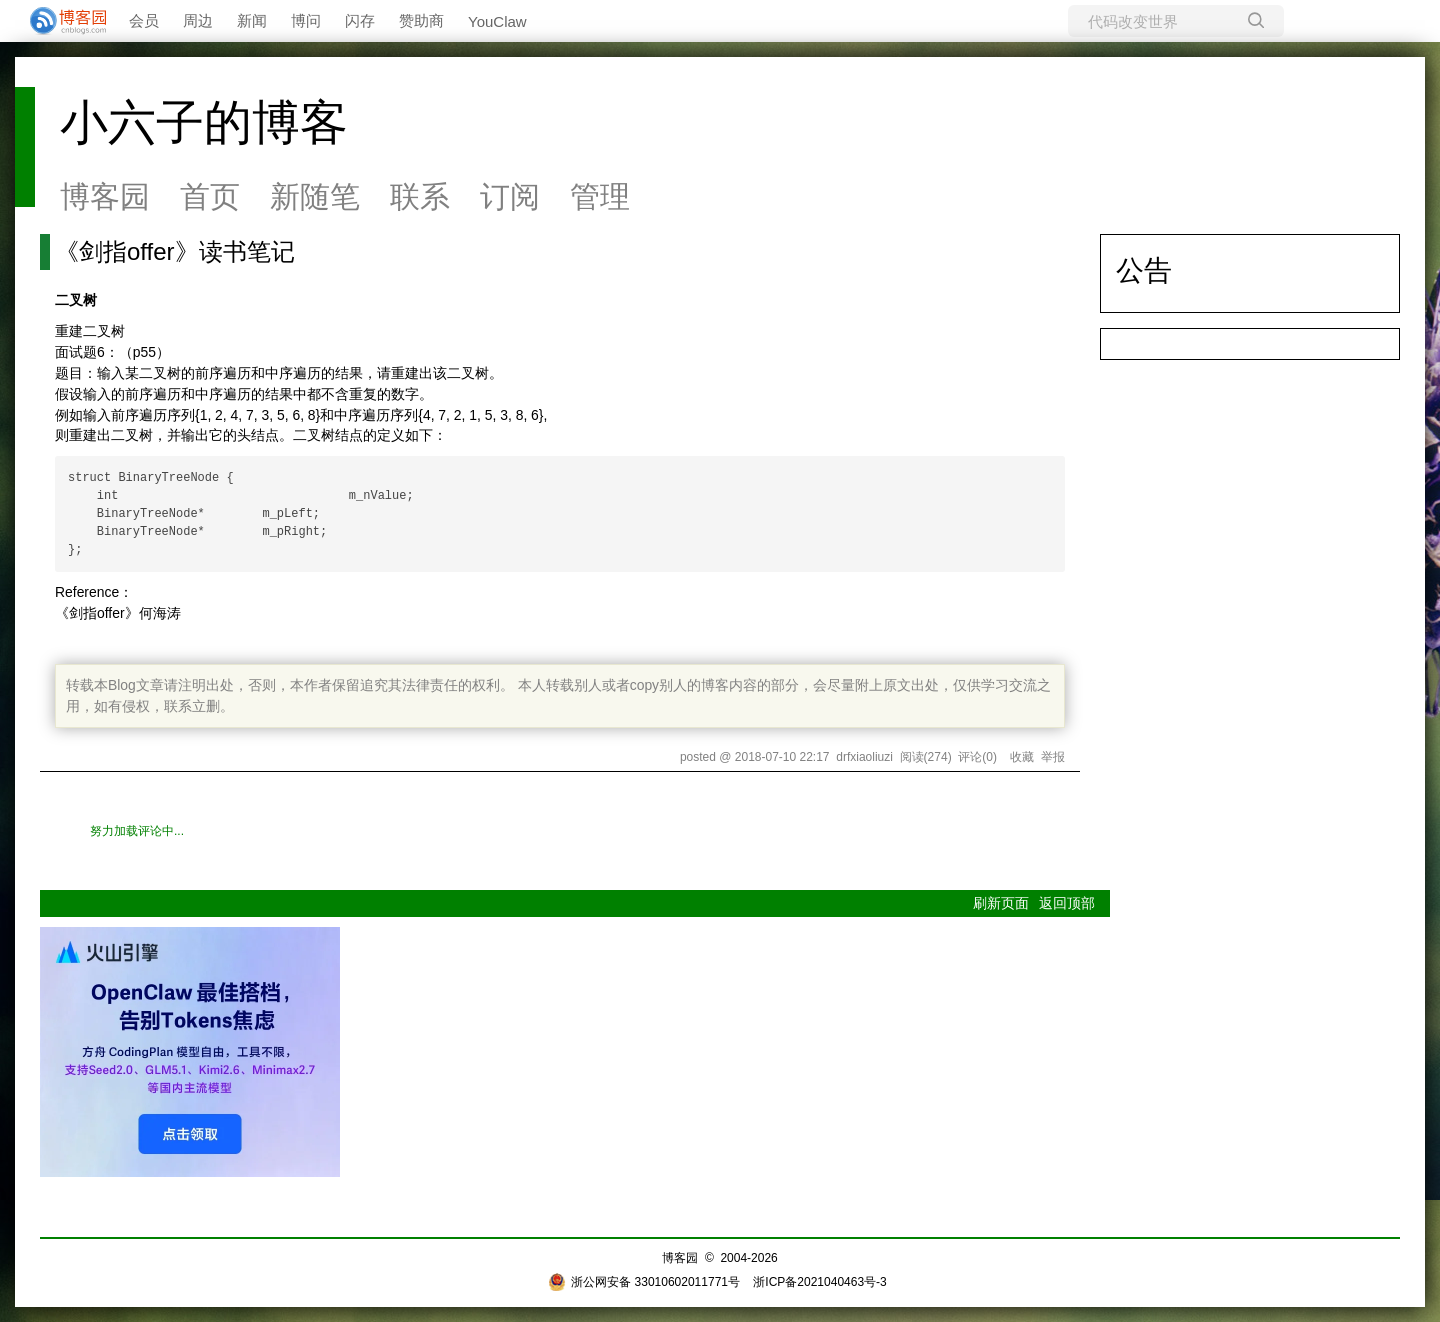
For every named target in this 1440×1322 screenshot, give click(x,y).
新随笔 (315, 196)
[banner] (60, 21)
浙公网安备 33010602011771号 (644, 1282)
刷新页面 (1001, 903)
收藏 (1022, 757)
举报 (1053, 757)
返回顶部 (1067, 903)
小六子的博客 (204, 122)
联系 (420, 196)
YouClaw (497, 21)
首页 (210, 196)
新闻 (252, 20)
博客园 (105, 196)
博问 (306, 20)
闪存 (360, 20)
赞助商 (421, 20)
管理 (600, 196)
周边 (198, 20)
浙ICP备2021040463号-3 (819, 1282)
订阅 (510, 196)
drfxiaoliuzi (864, 757)
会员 (144, 20)
